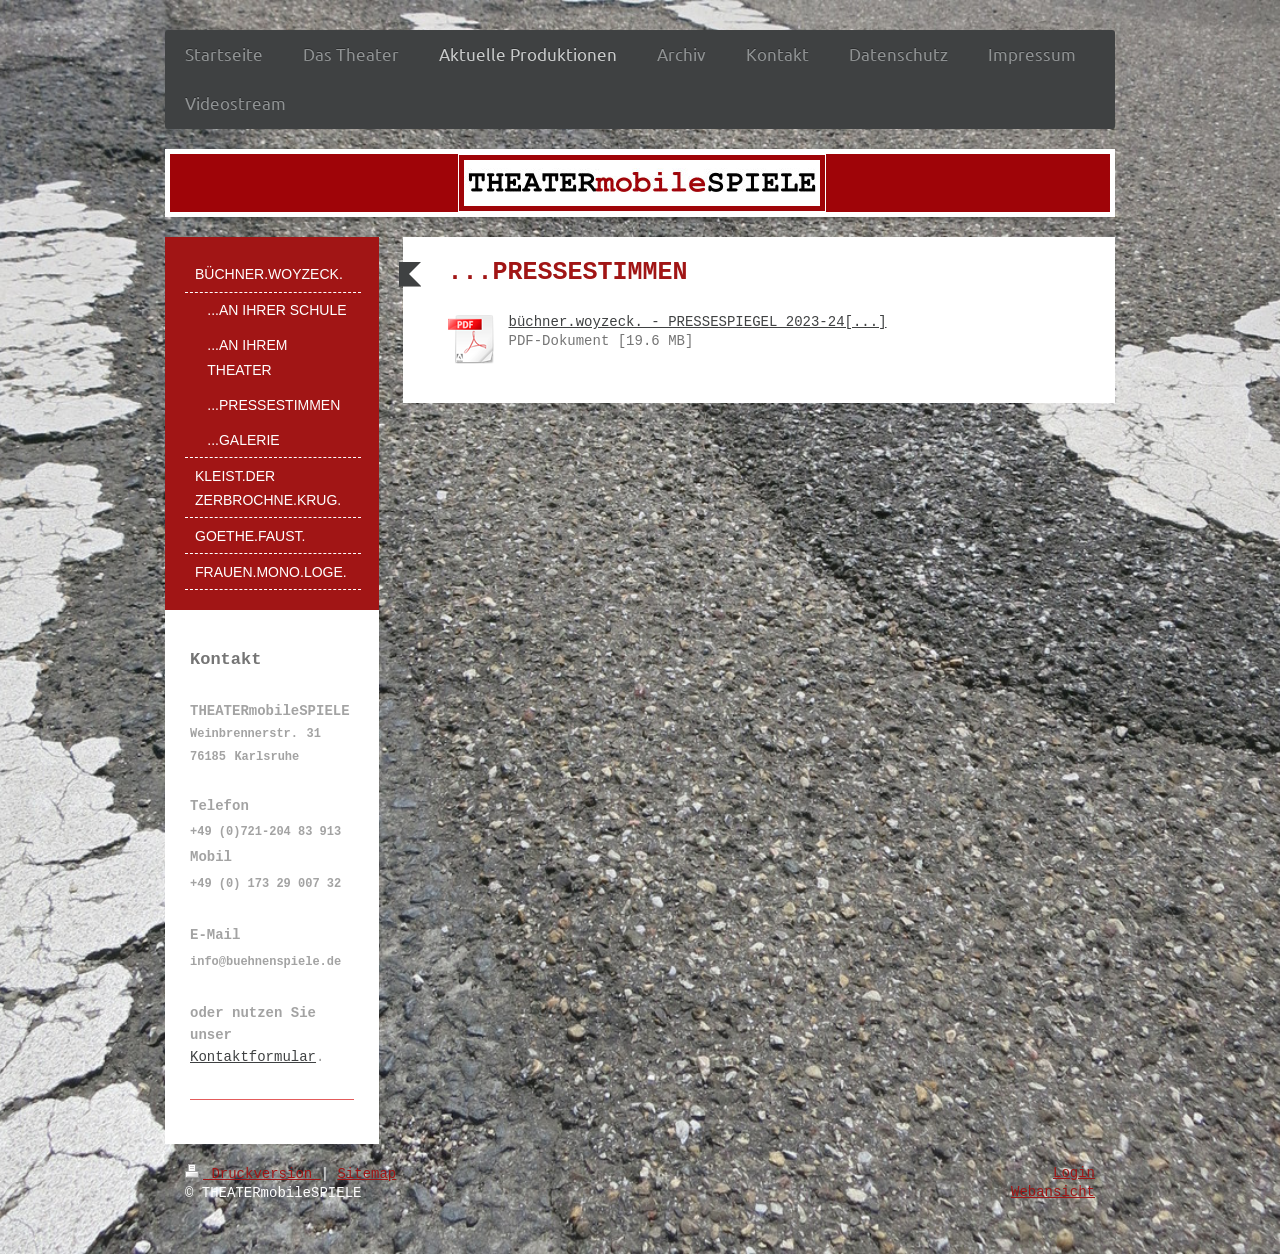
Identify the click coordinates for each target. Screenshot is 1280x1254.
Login (1074, 1173)
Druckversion (253, 1174)
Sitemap (366, 1174)
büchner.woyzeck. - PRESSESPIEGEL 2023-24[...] (698, 322)
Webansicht (1053, 1192)
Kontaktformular (253, 1057)
